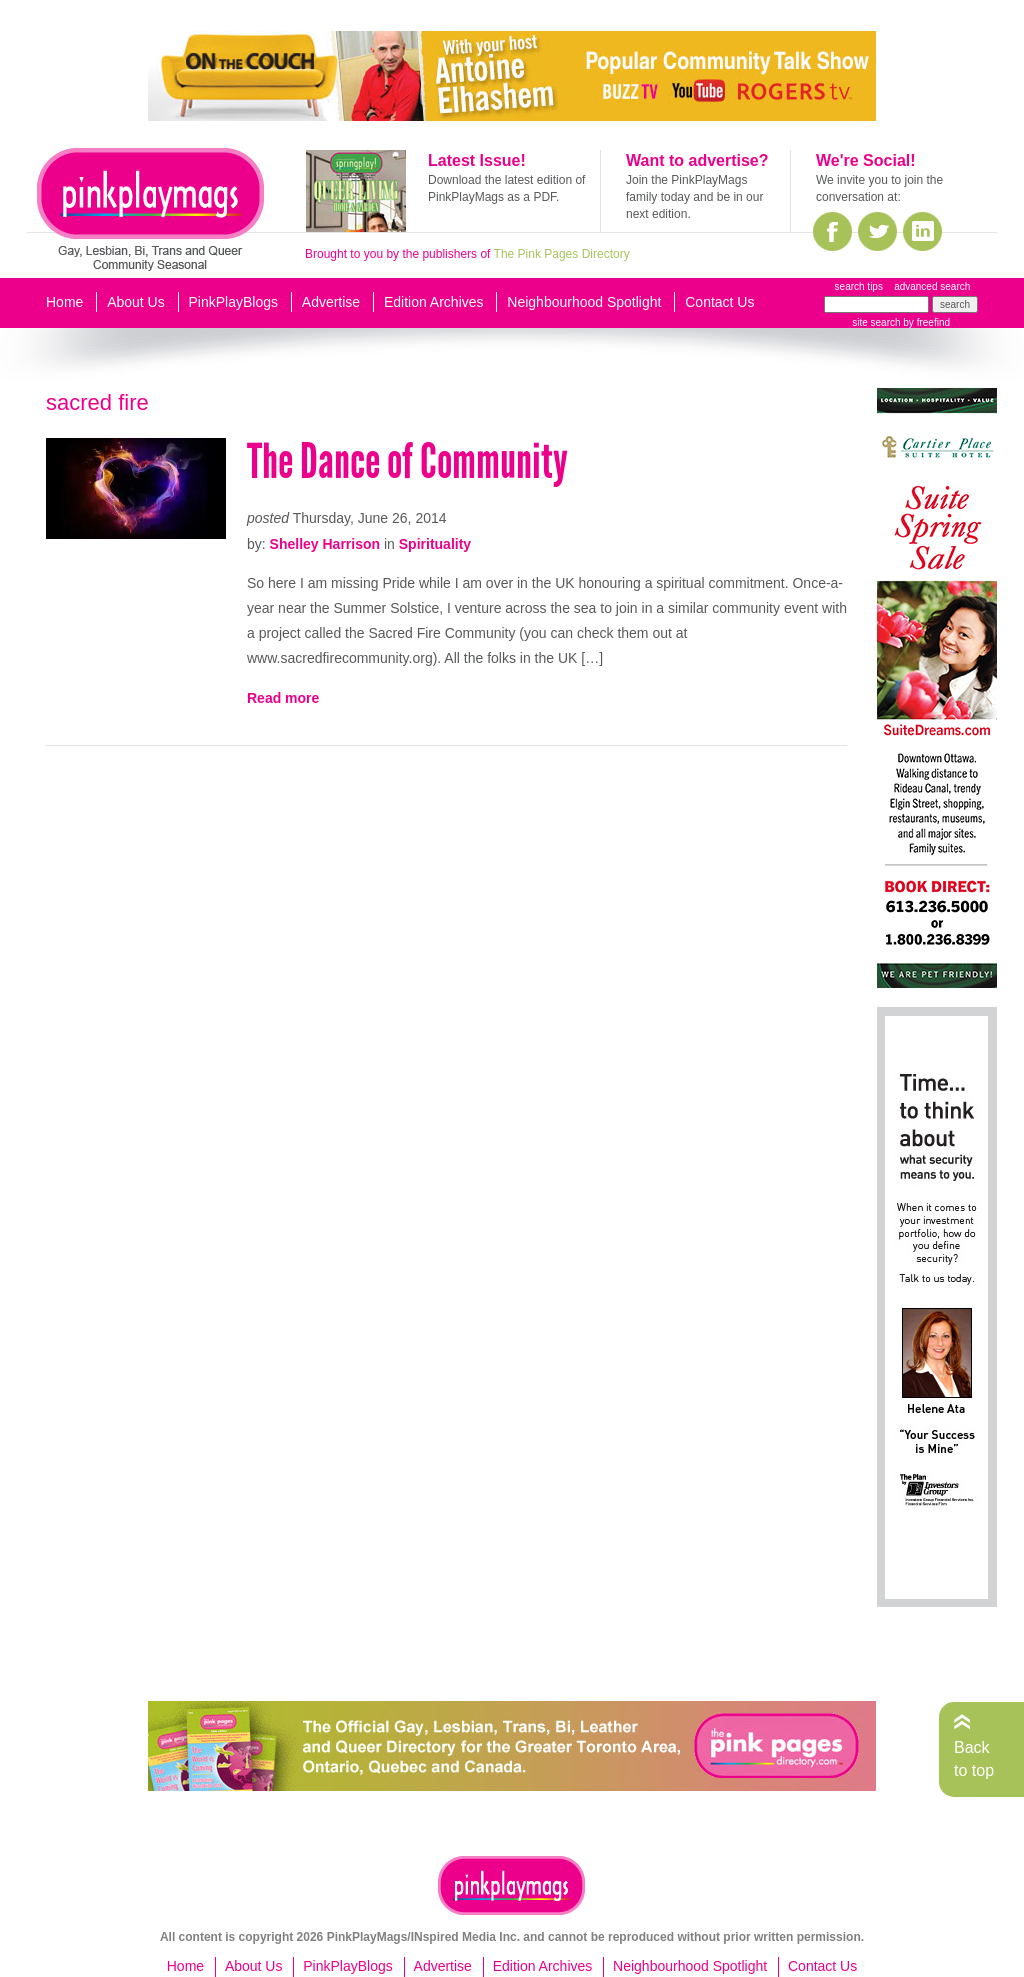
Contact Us (719, 302)
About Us (136, 302)
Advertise (331, 302)
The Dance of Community (407, 461)
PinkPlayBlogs (234, 302)
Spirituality (435, 544)
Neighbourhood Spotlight (584, 302)
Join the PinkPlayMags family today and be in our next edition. (694, 197)
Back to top (974, 1758)
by (925, 322)
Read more (283, 698)
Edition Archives (434, 302)
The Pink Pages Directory (562, 254)
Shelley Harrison (325, 544)
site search (876, 322)
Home (64, 302)
